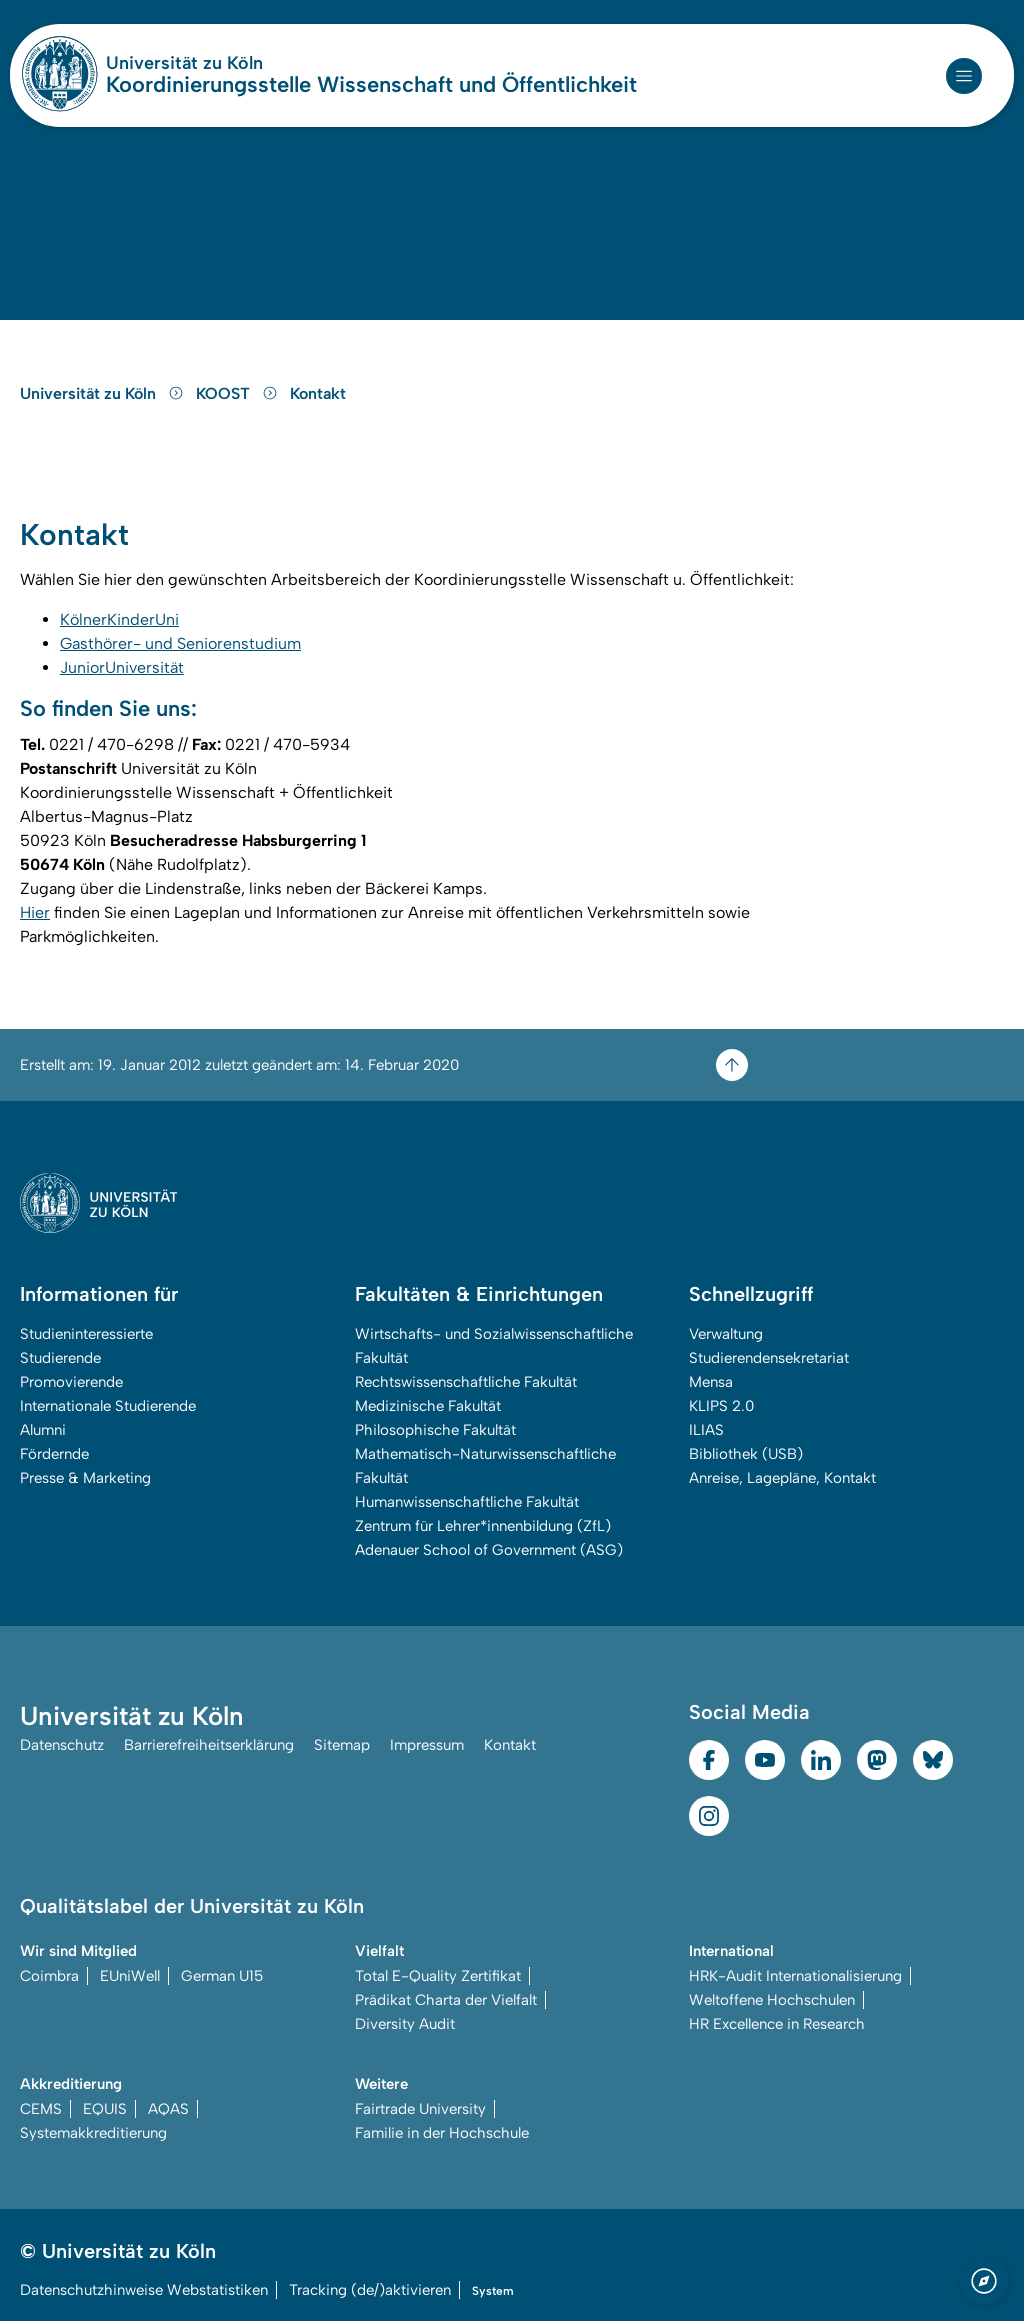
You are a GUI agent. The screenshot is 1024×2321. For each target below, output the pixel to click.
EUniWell (130, 1976)
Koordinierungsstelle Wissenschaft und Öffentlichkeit (371, 85)
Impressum (427, 1745)
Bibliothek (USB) (746, 1454)
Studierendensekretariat (769, 1358)
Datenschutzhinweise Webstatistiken (144, 2290)
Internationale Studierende (108, 1406)
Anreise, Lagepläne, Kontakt (782, 1478)
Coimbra (49, 1976)
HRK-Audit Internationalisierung (795, 1976)
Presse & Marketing (85, 1478)
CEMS (41, 2109)
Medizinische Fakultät (428, 1406)
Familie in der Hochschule (442, 2133)
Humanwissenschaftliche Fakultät (467, 1502)
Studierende (60, 1358)
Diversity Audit (405, 2024)
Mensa (711, 1382)
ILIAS (706, 1430)
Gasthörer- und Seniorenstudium (180, 643)
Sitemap (342, 1745)
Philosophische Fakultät (435, 1430)
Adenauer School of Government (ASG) (489, 1550)
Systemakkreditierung (93, 2133)
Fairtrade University (420, 2109)
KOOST (239, 393)
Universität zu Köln (244, 63)
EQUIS (105, 2109)
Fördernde (54, 1454)
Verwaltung (726, 1334)
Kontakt (318, 393)
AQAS (168, 2109)
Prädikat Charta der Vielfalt (446, 2000)
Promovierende (71, 1382)
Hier (35, 912)
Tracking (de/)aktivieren (370, 2290)
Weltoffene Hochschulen (772, 2000)
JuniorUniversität (122, 667)
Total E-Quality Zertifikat (438, 1976)
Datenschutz (62, 1745)
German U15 (222, 1976)
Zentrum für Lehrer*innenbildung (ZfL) (483, 1526)
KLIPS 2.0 (721, 1406)
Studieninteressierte (86, 1334)
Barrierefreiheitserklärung (209, 1745)
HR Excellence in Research (777, 2024)
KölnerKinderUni (119, 619)
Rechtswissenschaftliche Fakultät (466, 1382)
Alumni (43, 1430)
